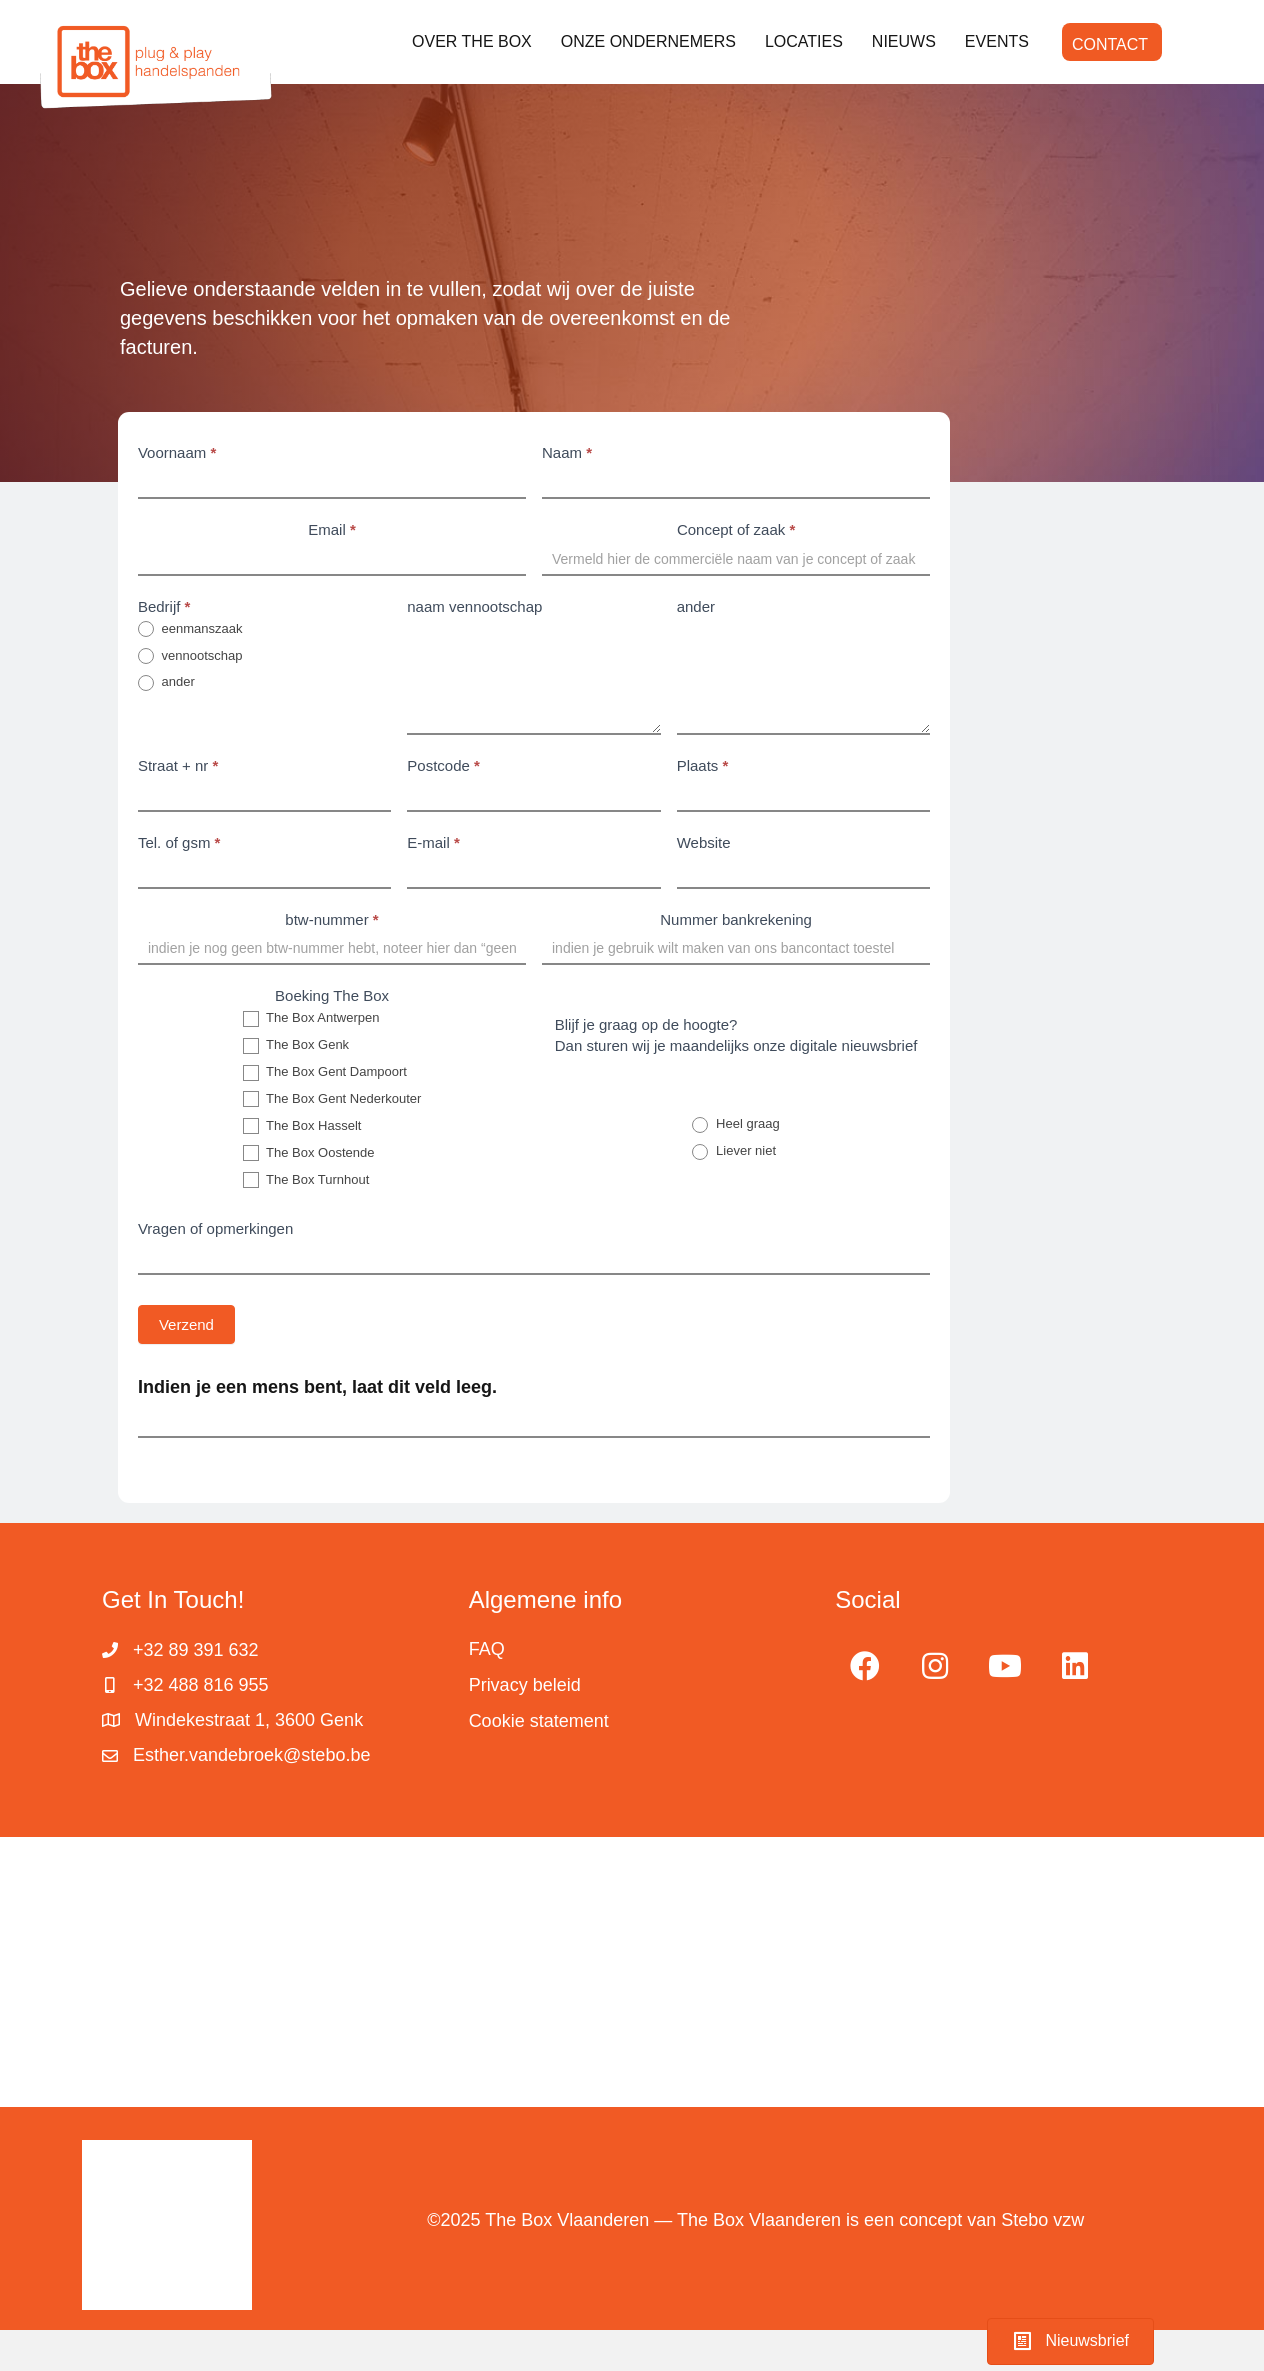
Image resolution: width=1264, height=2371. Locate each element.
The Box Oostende (309, 1153)
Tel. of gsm (179, 842)
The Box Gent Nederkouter (332, 1099)
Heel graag (735, 1124)
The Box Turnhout (306, 1180)
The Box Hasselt (302, 1126)
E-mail (433, 842)
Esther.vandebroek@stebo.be (251, 1755)
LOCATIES (804, 41)
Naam (567, 452)
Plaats (703, 765)
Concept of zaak (736, 529)
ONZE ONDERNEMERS (648, 41)
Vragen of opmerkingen (215, 1228)
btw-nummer (331, 919)
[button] (865, 1666)
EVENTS (997, 41)
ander (166, 682)
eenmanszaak (190, 629)
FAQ (487, 1649)
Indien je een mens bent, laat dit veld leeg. (317, 1387)
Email (332, 529)
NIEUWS (904, 41)
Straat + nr (178, 765)
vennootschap (190, 656)
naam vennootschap (474, 606)
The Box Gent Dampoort (325, 1072)
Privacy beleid (525, 1685)
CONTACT (1110, 44)
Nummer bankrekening (736, 919)
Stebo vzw (1042, 2220)
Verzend (186, 1324)
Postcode (443, 765)
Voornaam (177, 452)
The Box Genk (296, 1045)
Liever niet (734, 1151)
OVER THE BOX (472, 41)
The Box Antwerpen (311, 1018)
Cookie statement (539, 1721)
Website (704, 842)
